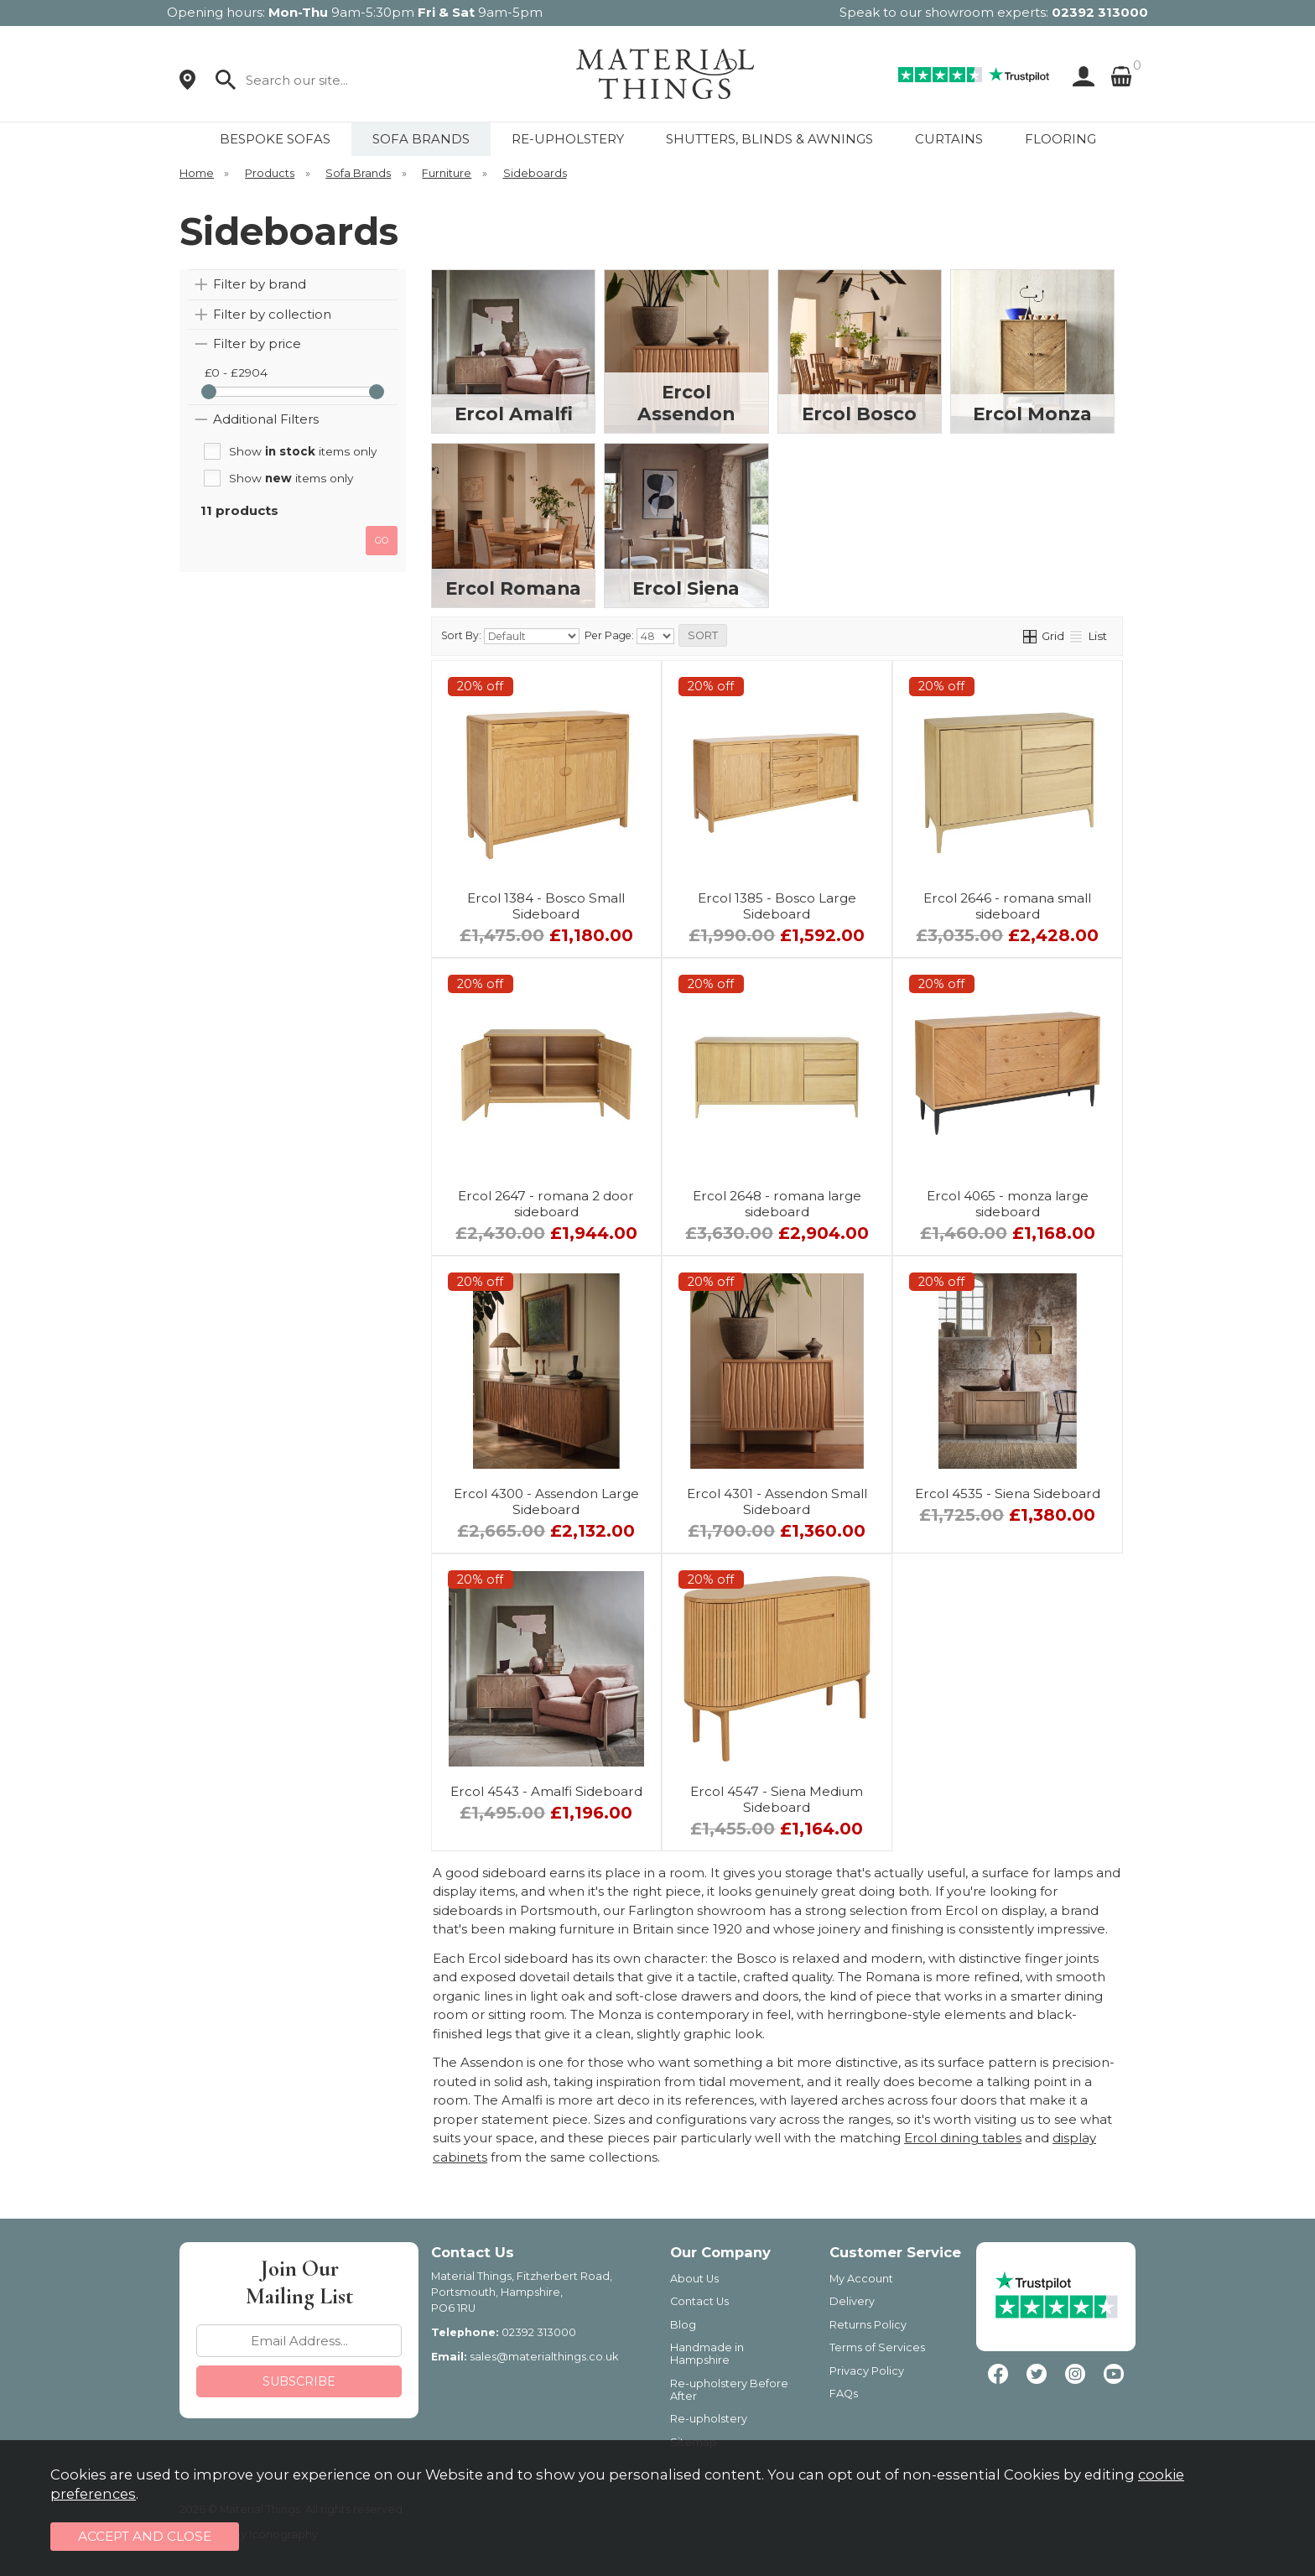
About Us (694, 2278)
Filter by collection (272, 314)
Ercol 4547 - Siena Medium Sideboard (776, 1799)
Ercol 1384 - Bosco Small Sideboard (546, 906)
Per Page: (629, 636)
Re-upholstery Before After (729, 2389)
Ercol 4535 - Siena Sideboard (1007, 1493)
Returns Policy (868, 2324)
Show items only (303, 451)
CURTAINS (949, 139)
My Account (861, 2278)
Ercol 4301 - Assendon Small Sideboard (777, 1501)
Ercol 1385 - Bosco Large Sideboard (777, 906)
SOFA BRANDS (421, 139)
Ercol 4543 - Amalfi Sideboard (546, 1791)
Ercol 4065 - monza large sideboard (1008, 1204)
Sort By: (510, 636)
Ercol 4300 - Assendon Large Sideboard (546, 1501)
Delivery (852, 2301)
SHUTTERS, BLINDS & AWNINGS (769, 139)
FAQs (843, 2393)
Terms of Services (877, 2347)
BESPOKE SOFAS (275, 139)
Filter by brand (259, 284)
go (381, 540)
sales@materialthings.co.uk (544, 2356)
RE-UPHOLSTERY (568, 139)
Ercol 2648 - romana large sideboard (777, 1204)
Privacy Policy (866, 2371)
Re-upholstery (708, 2418)
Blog (683, 2324)
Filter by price (257, 343)
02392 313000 (1100, 12)
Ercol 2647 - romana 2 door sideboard (546, 1204)
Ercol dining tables (962, 2138)
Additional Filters (266, 419)
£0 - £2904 (236, 372)
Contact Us (699, 2301)
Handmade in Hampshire (707, 2353)
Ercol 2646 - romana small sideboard (1007, 906)
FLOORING (1060, 139)
